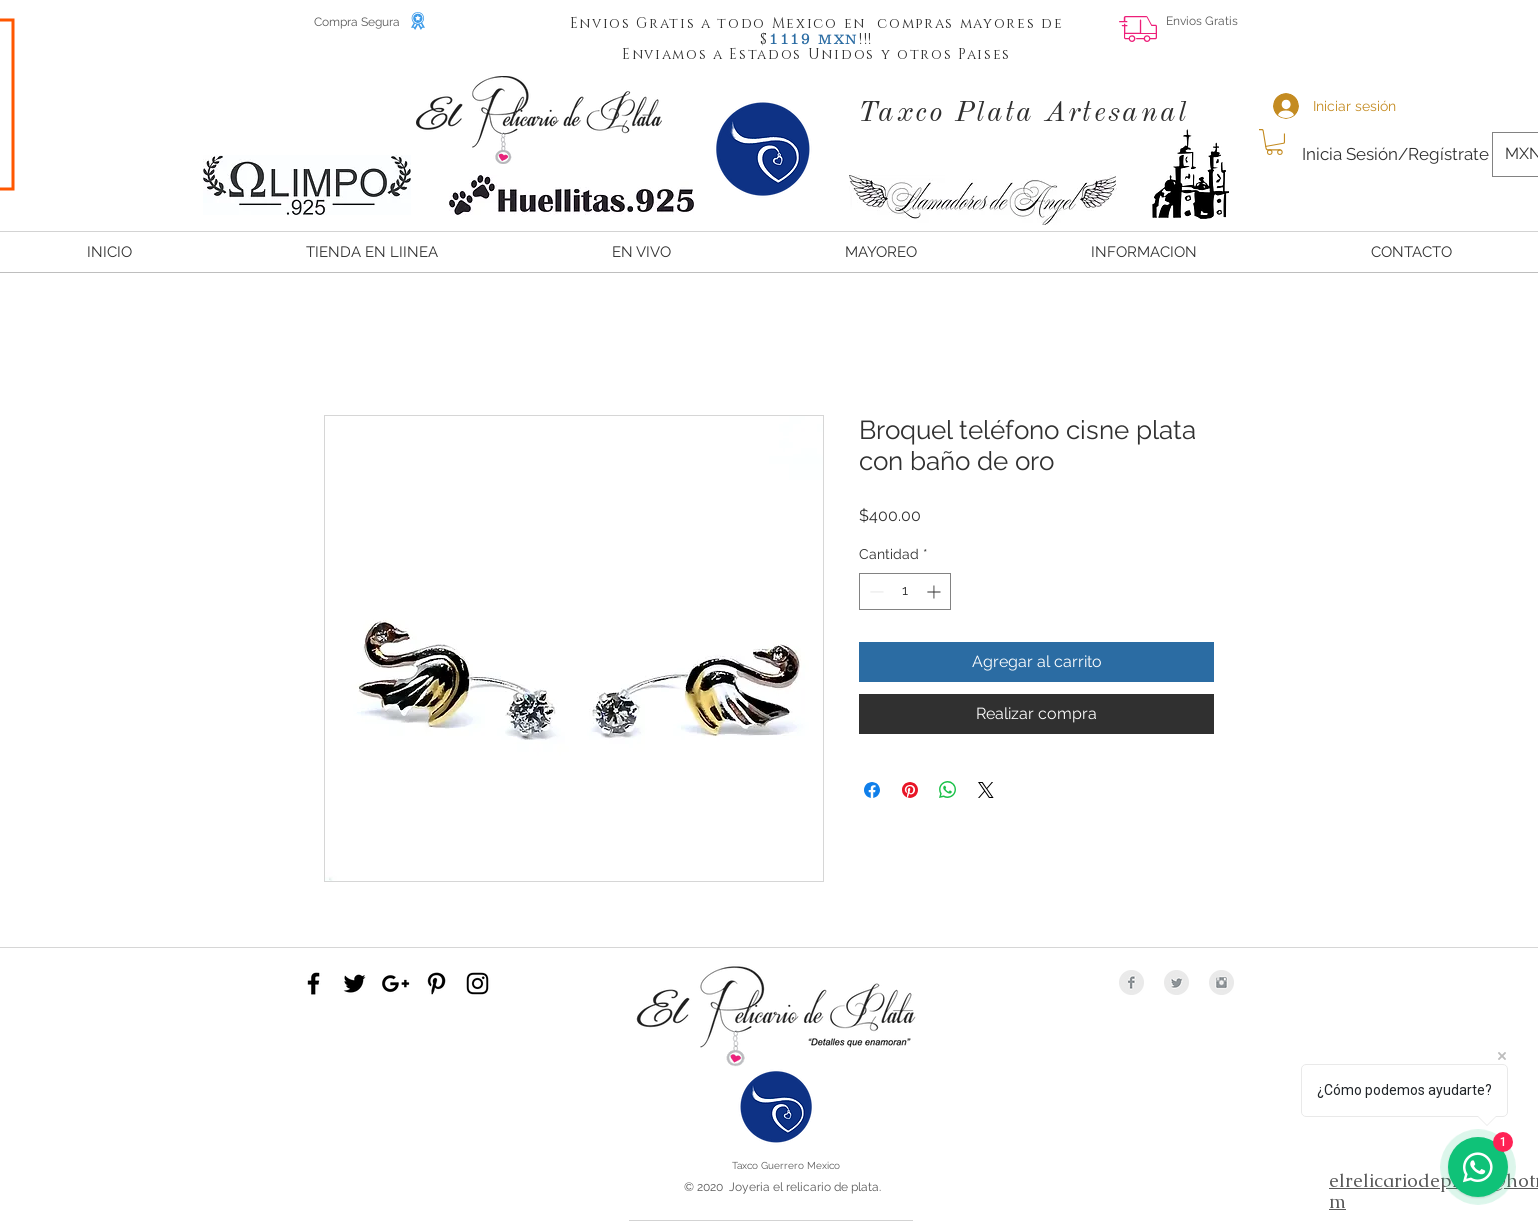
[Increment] (935, 591)
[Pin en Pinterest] (910, 790)
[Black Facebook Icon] (313, 983)
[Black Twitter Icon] (354, 983)
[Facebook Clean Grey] (1131, 982)
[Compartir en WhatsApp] (948, 790)
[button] (791, 38)
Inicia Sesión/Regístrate (1395, 154)
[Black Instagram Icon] (477, 983)
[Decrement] (874, 591)
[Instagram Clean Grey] (1221, 982)
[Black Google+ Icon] (395, 983)
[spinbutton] (905, 591)
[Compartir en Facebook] (872, 790)
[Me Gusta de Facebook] (1436, 36)
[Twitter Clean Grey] (1176, 982)
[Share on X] (986, 790)
